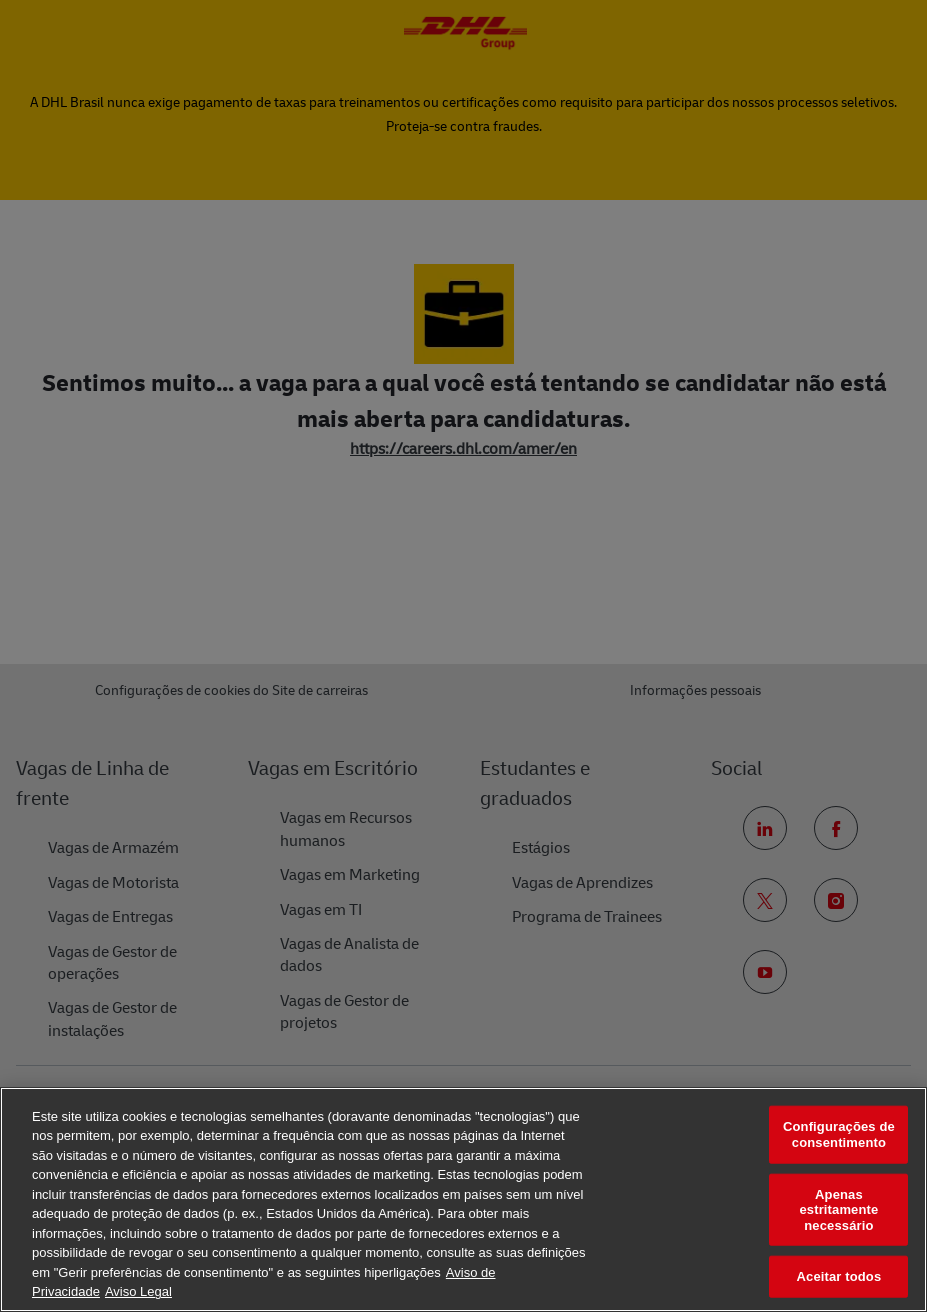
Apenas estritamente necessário (838, 1209)
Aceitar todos (839, 1276)
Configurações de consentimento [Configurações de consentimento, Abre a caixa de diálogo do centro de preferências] (839, 1134)
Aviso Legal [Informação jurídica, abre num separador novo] (138, 1291)
